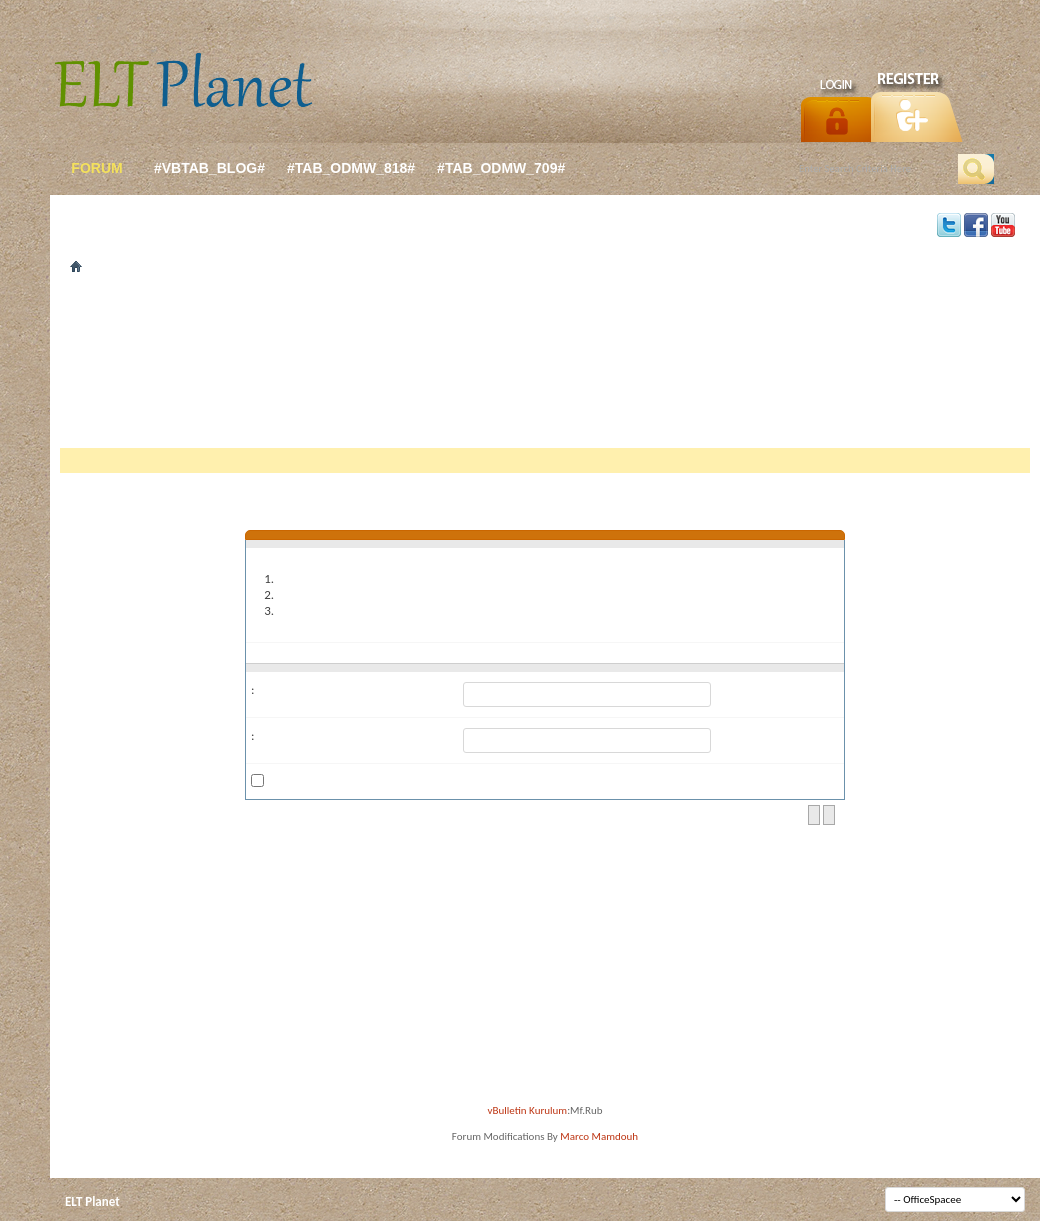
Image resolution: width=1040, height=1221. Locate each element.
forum (96, 168)
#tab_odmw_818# (351, 168)
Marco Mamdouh (599, 1136)
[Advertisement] (545, 368)
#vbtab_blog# (209, 168)
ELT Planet (92, 1201)
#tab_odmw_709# (501, 168)
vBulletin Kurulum (528, 1110)
